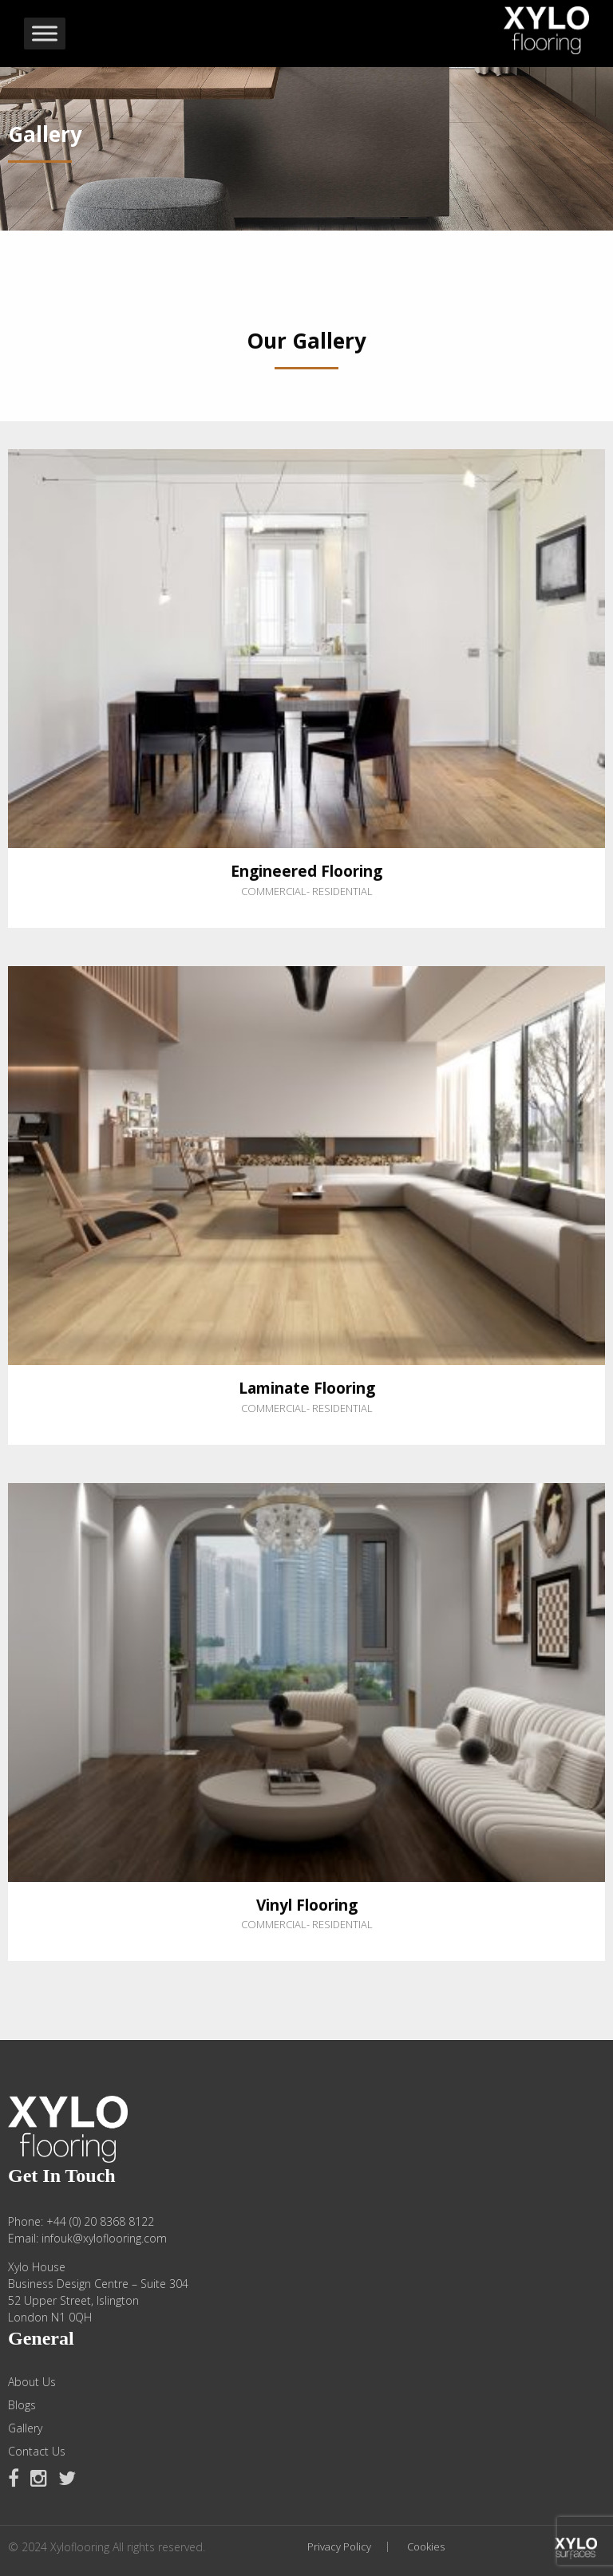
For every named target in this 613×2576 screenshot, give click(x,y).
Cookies (426, 2547)
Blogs (22, 2405)
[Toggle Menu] (44, 33)
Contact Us (36, 2451)
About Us (32, 2382)
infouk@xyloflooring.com (104, 2238)
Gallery (25, 2428)
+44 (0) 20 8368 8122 (100, 2221)
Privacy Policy (339, 2547)
